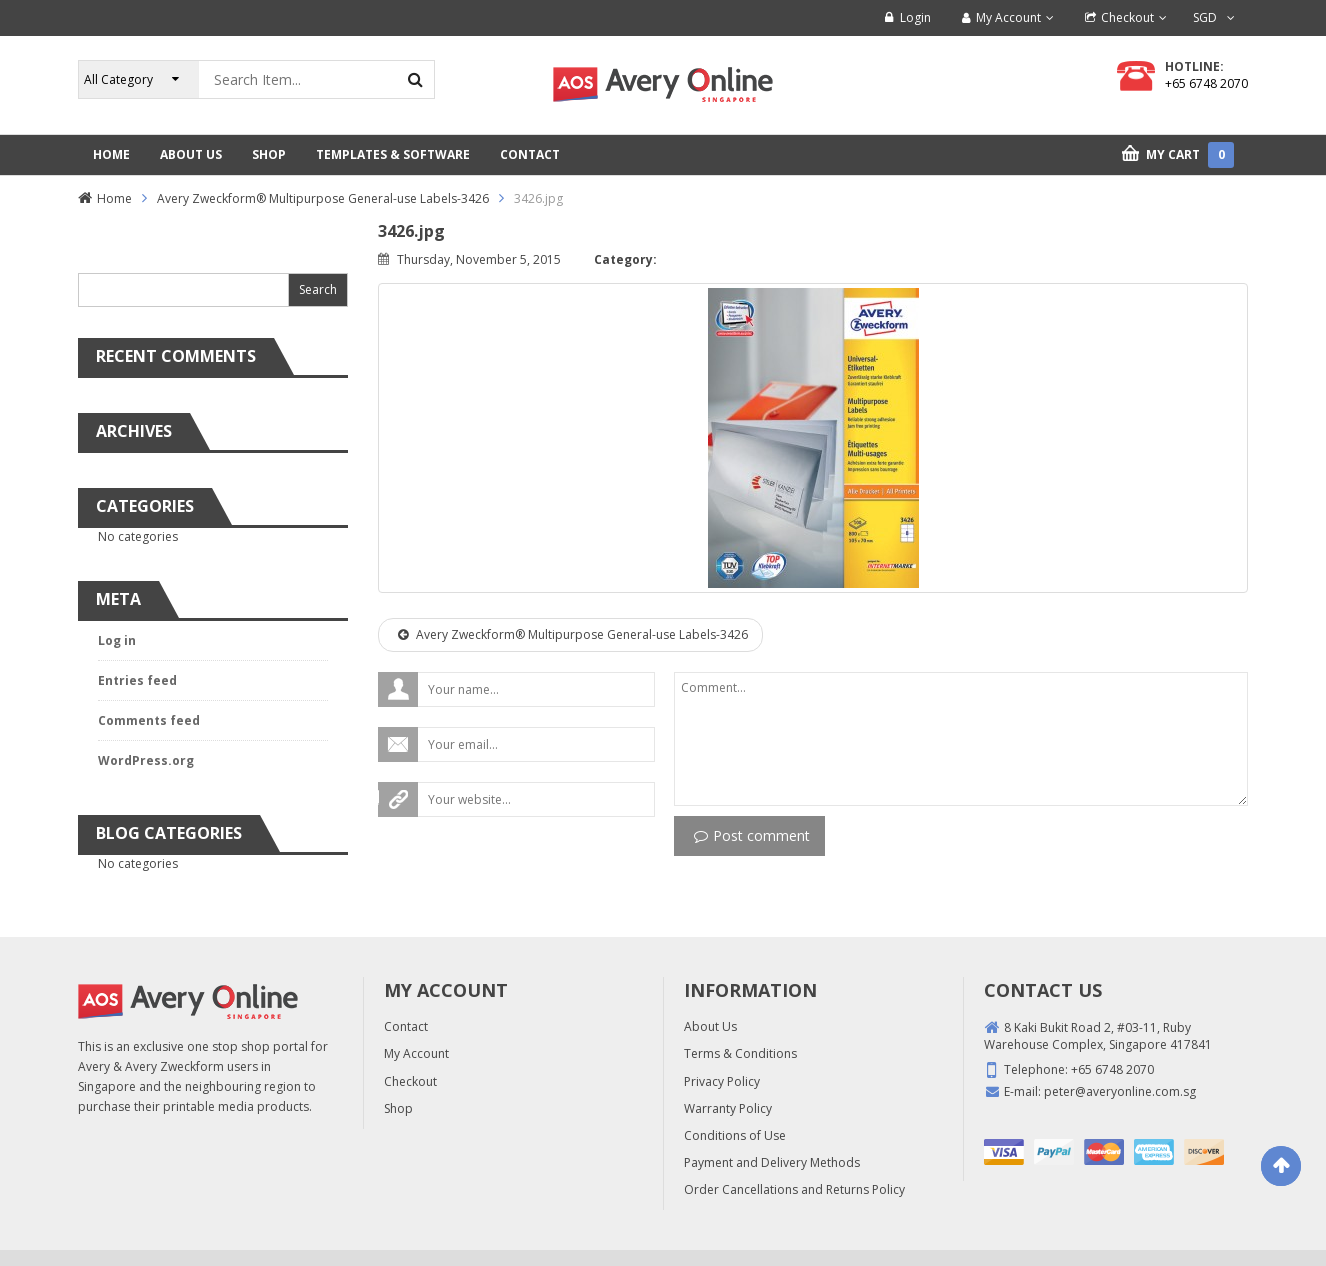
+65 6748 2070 (1206, 83)
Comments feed (149, 720)
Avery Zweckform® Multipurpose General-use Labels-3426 (323, 198)
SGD (1205, 17)
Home (114, 198)
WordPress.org (146, 760)
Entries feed (137, 680)
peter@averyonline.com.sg (1120, 1091)
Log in (117, 640)
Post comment (752, 835)
